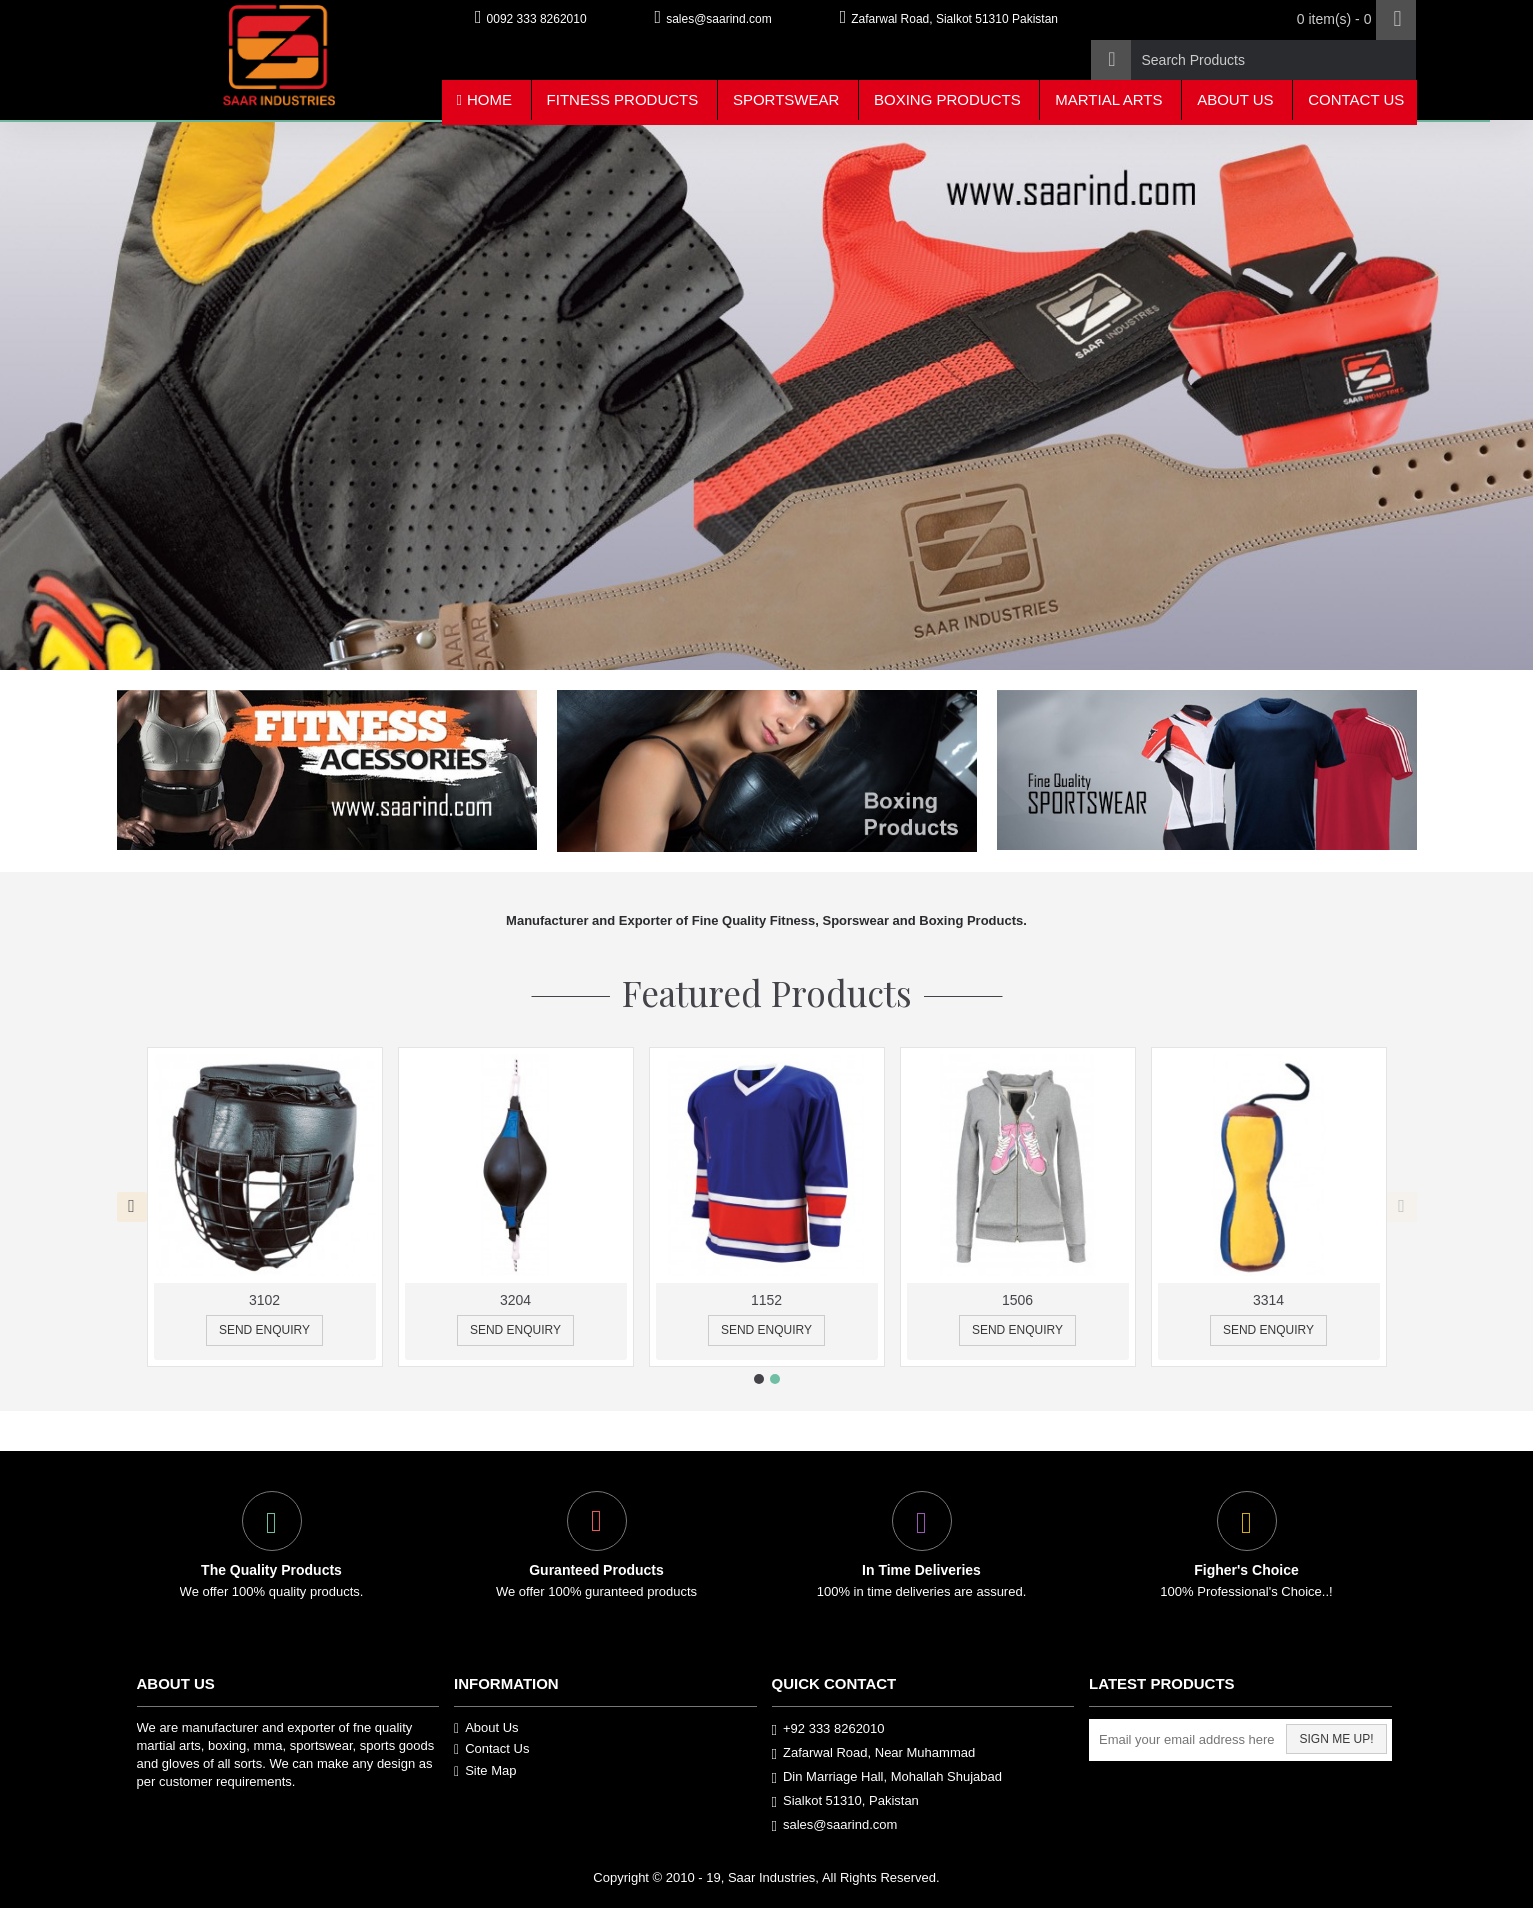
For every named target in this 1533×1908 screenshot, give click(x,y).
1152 (766, 1300)
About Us (486, 1728)
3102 (264, 1300)
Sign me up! (1336, 1739)
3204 (515, 1300)
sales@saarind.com (835, 1825)
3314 (1268, 1300)
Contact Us (491, 1749)
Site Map (485, 1771)
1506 (1017, 1300)
